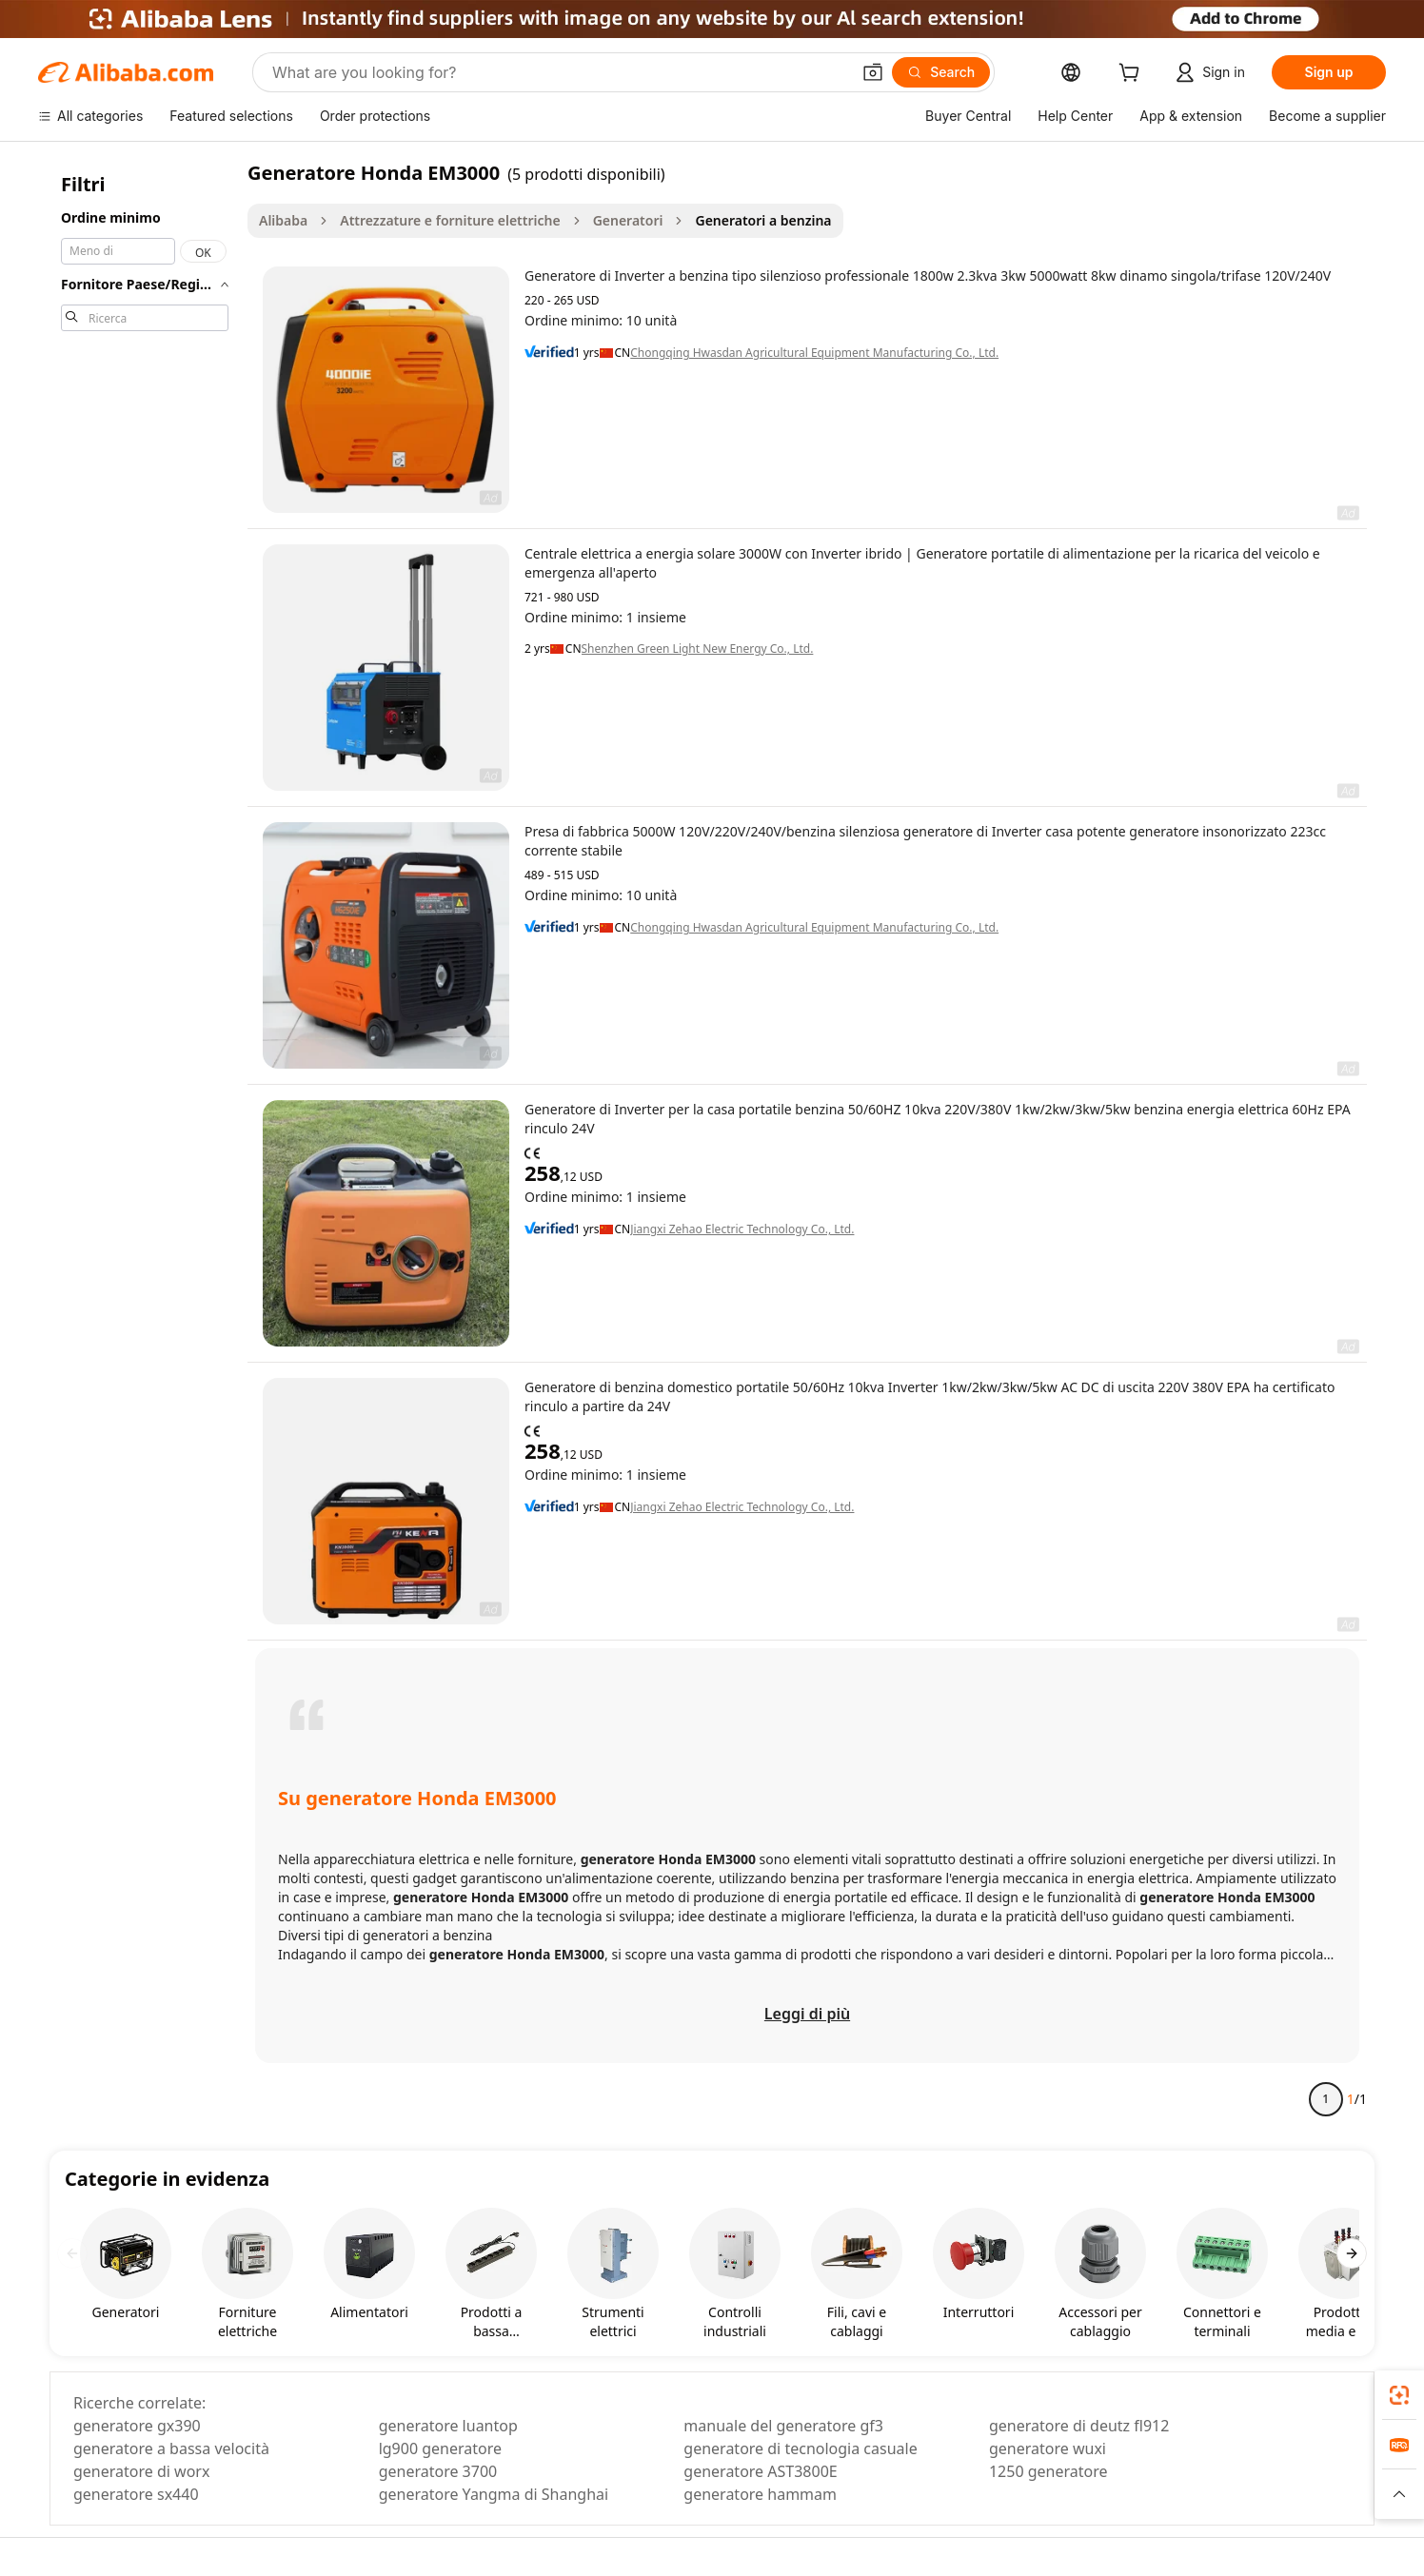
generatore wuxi (1047, 2448)
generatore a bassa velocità (171, 2448)
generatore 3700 (438, 2471)
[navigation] (144, 1143)
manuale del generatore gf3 (783, 2425)
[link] (1399, 2395)
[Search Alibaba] (559, 72)
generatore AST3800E (760, 2471)
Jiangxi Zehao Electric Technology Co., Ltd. (742, 1229)
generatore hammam (760, 2494)
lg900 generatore (440, 2448)
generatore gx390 (137, 2425)
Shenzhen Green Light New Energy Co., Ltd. (698, 649)
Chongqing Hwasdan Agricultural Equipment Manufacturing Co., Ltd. (814, 353)
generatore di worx (141, 2471)
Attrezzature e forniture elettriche (450, 220)
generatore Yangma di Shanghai (494, 2494)
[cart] (1132, 75)
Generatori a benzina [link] (763, 220)
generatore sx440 (136, 2494)
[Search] (941, 72)
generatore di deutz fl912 (1079, 2425)
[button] (872, 72)
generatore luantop (448, 2425)
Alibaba (283, 220)
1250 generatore (1048, 2471)
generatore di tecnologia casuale (800, 2448)
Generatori (628, 220)
